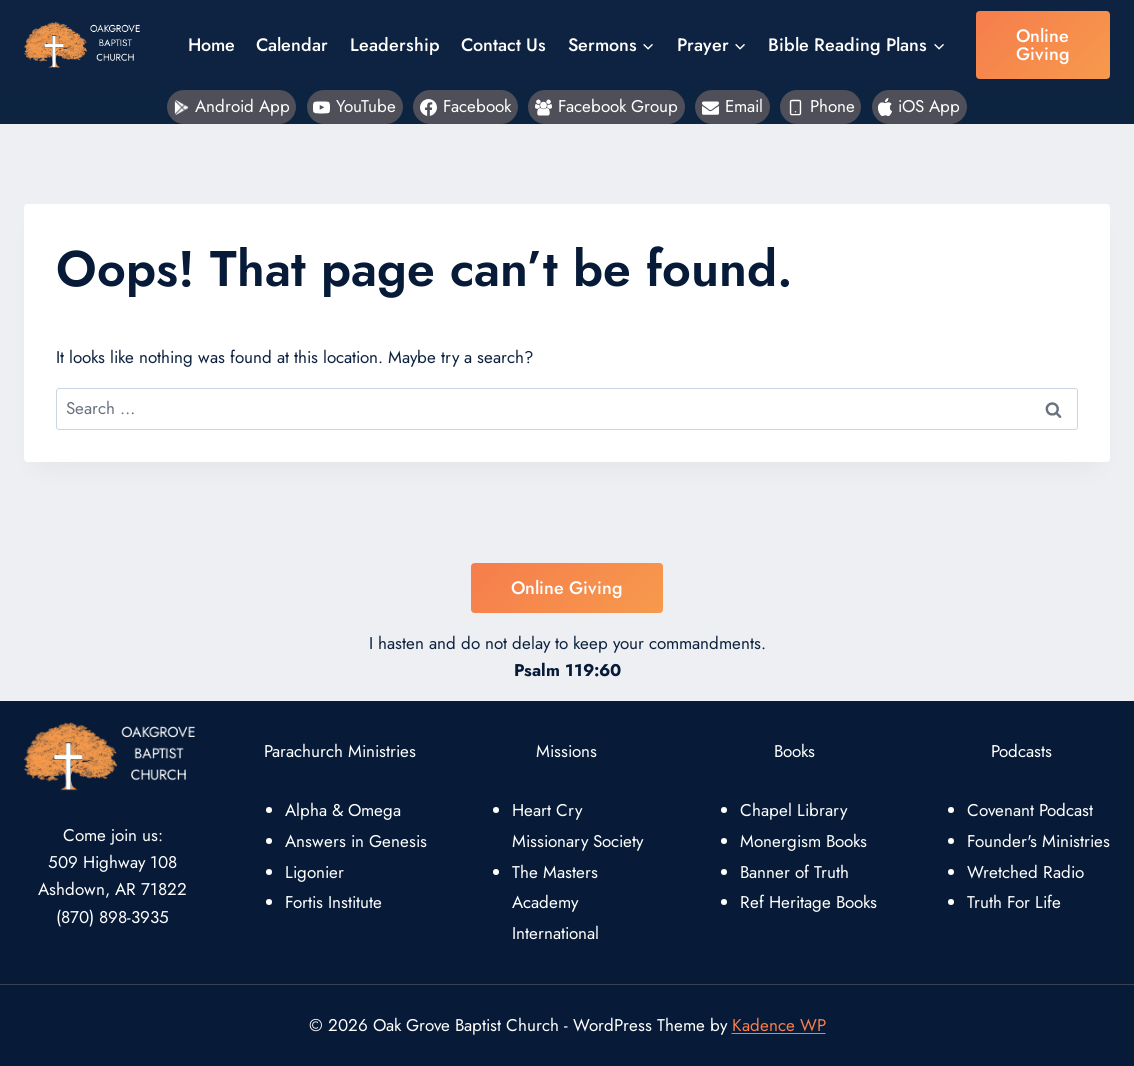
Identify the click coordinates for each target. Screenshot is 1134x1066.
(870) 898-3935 (112, 917)
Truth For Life (1014, 902)
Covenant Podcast (1030, 810)
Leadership (395, 45)
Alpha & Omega (343, 810)
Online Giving (1043, 45)
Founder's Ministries (1038, 841)
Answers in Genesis (356, 841)
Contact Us (503, 45)
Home (211, 45)
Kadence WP (779, 1025)
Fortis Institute (333, 902)
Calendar (292, 45)
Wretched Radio (1025, 872)
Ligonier (314, 872)
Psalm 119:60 (567, 670)
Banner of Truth (794, 872)
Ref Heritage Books (808, 902)
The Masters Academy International (555, 902)
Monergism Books (803, 841)
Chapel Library (793, 810)
